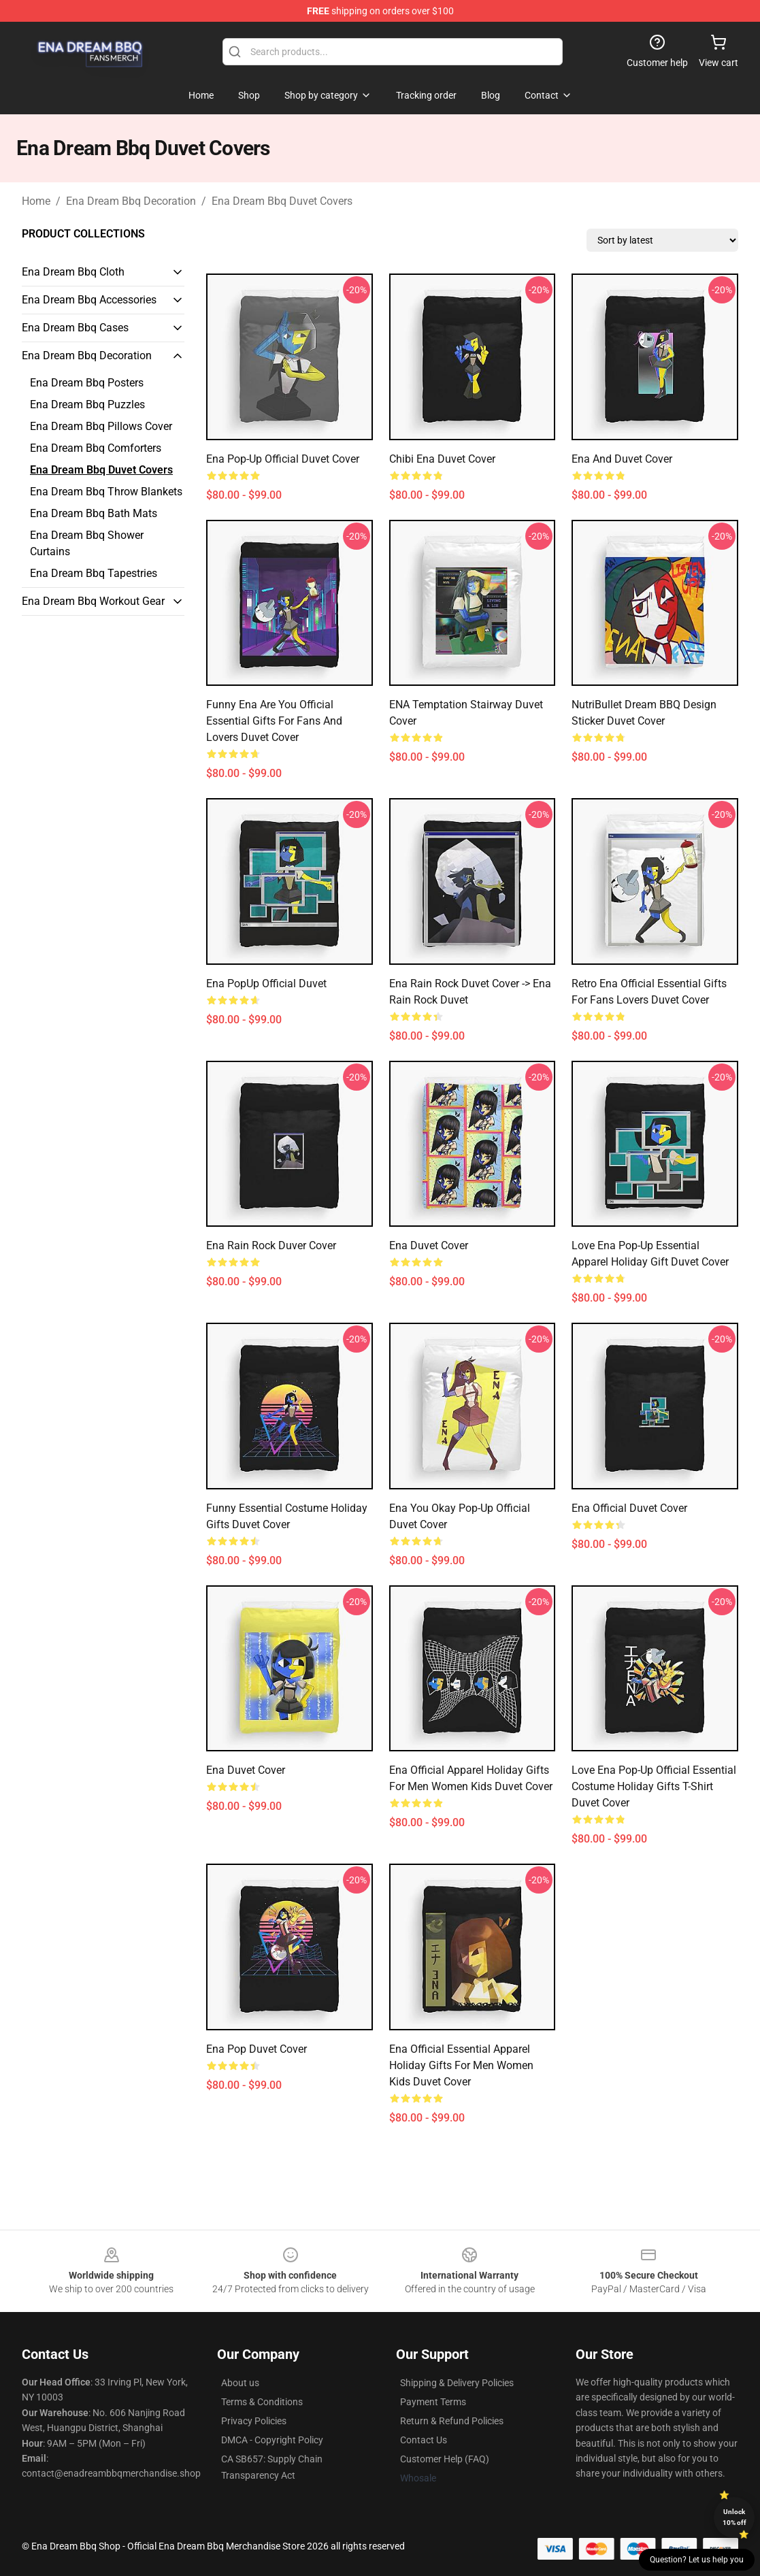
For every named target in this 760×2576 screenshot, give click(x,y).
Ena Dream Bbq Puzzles (87, 404)
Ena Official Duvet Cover (629, 1508)
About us (240, 2382)
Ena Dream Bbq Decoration (131, 201)
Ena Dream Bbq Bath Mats (93, 513)
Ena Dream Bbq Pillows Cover (101, 426)
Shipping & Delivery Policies (457, 2382)
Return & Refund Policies (451, 2420)
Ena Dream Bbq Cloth (73, 271)
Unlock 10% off (734, 2517)
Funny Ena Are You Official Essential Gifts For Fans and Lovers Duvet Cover (274, 721)
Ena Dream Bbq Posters (87, 382)
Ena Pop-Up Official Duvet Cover (282, 458)
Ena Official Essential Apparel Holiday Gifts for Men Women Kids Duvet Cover (461, 2065)
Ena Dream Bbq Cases (75, 327)
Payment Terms (433, 2401)
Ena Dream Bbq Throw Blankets (106, 491)
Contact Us (423, 2439)
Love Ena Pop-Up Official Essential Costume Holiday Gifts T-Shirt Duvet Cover (654, 1786)
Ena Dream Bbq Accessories (89, 299)
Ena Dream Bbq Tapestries (93, 573)
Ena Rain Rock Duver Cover (271, 1245)
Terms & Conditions (262, 2401)
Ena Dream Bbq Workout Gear (93, 601)
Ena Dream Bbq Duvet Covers (282, 201)
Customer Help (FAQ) (444, 2459)
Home (36, 201)
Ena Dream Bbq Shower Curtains (87, 543)
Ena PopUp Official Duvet (266, 983)
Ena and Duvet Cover (622, 458)
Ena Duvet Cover (428, 1245)
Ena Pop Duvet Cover (256, 2049)
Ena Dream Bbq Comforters (95, 448)
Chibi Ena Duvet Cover (442, 458)
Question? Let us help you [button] (697, 2559)
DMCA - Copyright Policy (272, 2439)
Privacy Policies (253, 2420)
